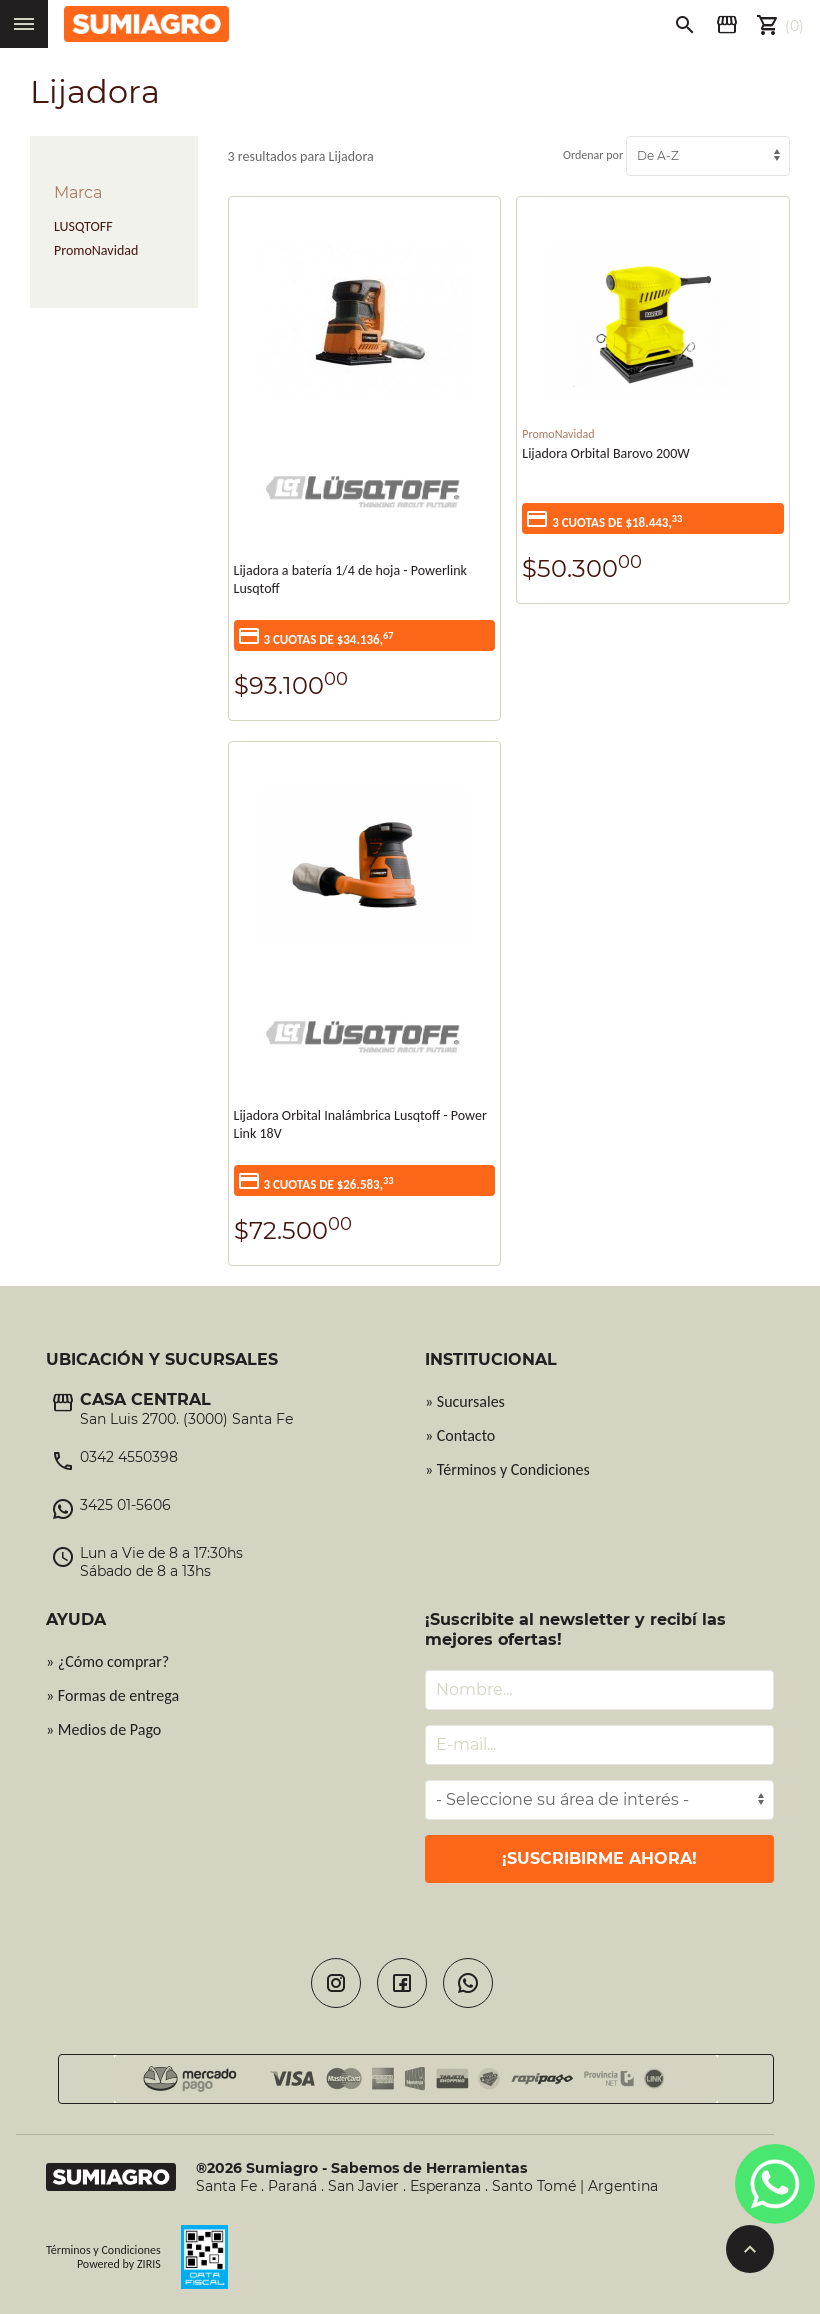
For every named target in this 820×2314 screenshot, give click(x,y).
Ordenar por (676, 155)
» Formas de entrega (112, 1695)
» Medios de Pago (103, 1729)
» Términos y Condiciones (507, 1469)
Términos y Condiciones (103, 2250)
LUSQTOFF (83, 226)
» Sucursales (465, 1401)
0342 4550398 (129, 1457)
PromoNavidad (96, 250)
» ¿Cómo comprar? (107, 1661)
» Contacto (460, 1435)
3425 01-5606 (125, 1505)
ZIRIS (149, 2264)
